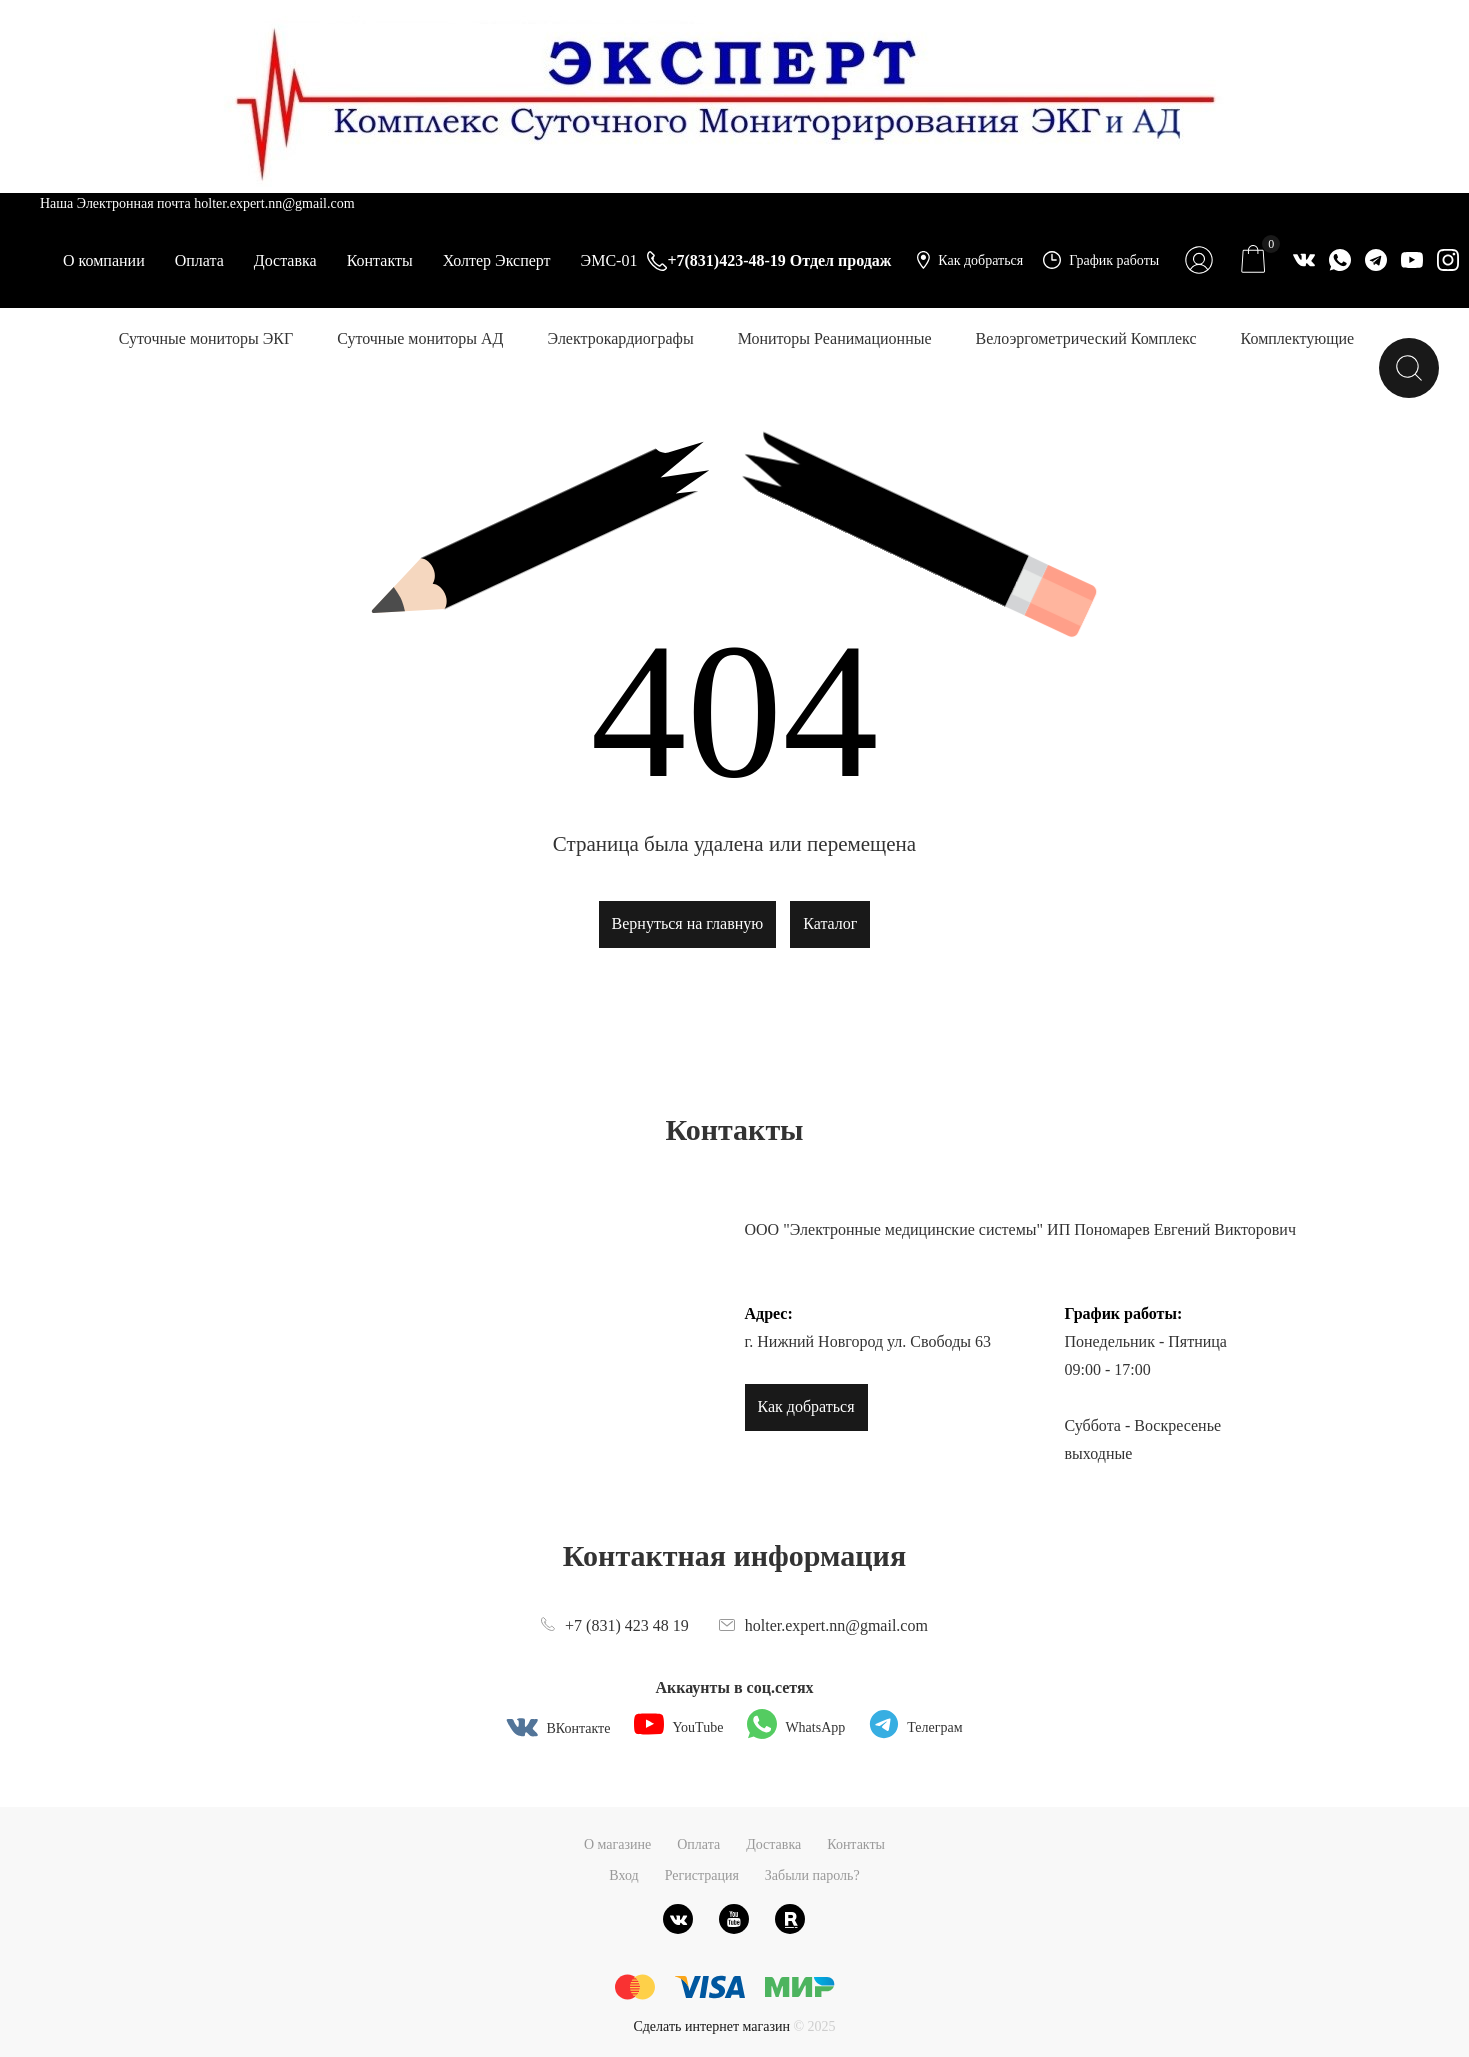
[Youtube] (734, 1919)
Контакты (380, 260)
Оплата (199, 260)
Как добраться (806, 1406)
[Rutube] (790, 1919)
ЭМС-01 (609, 260)
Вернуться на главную (688, 923)
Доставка (285, 260)
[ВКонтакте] (678, 1919)
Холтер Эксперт (497, 260)
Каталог (830, 923)
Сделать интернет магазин (711, 2026)
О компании (104, 260)
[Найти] (1409, 368)
